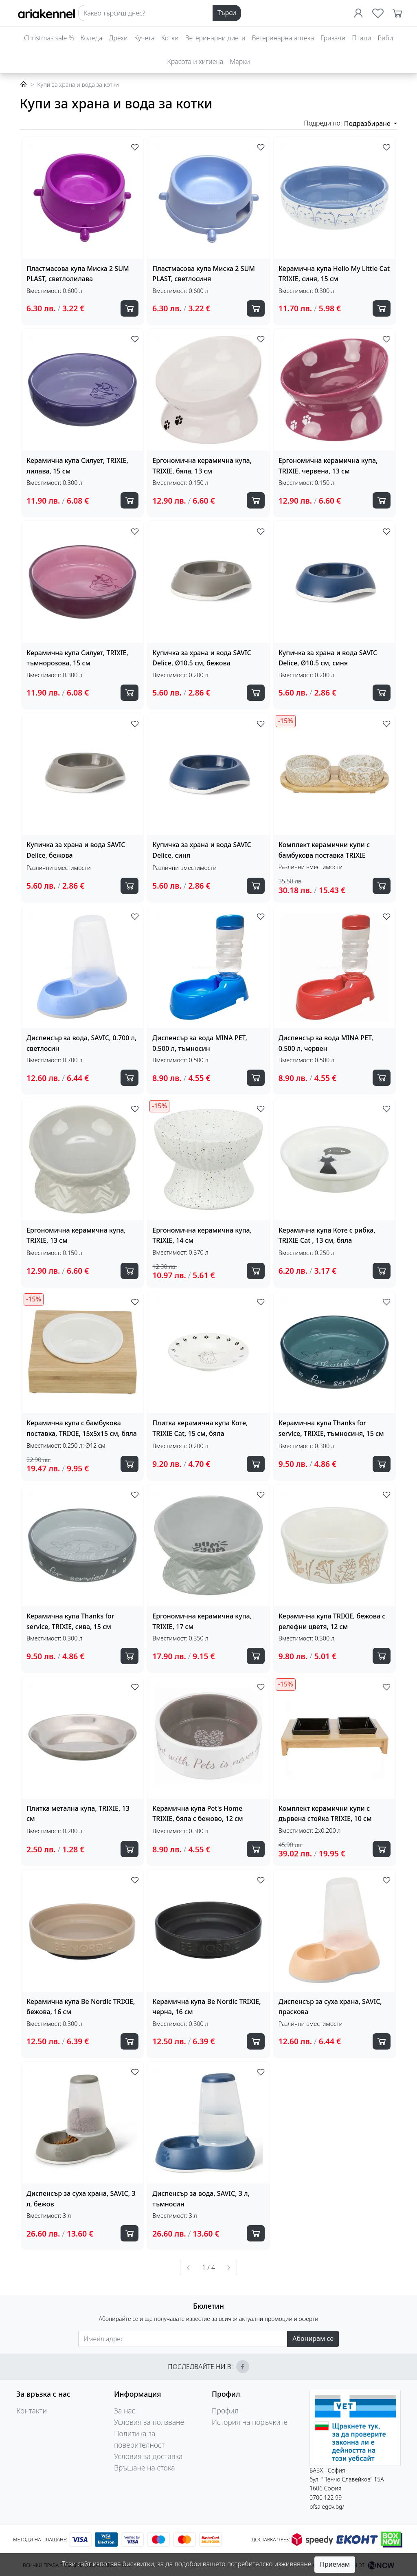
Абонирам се (313, 2338)
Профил (225, 2410)
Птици (361, 37)
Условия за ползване (149, 2422)
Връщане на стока (144, 2468)
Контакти (31, 2410)
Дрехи (118, 37)
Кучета (144, 37)
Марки (240, 61)
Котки (170, 37)
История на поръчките (250, 2422)
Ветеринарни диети (215, 37)
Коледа (91, 37)
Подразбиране (368, 123)
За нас (124, 2410)
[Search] (145, 13)
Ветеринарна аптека (283, 37)
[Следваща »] (228, 2267)
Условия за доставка (148, 2456)
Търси (226, 12)
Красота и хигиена (195, 61)
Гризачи (332, 37)
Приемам (335, 2564)
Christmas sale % (49, 37)
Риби (385, 37)
